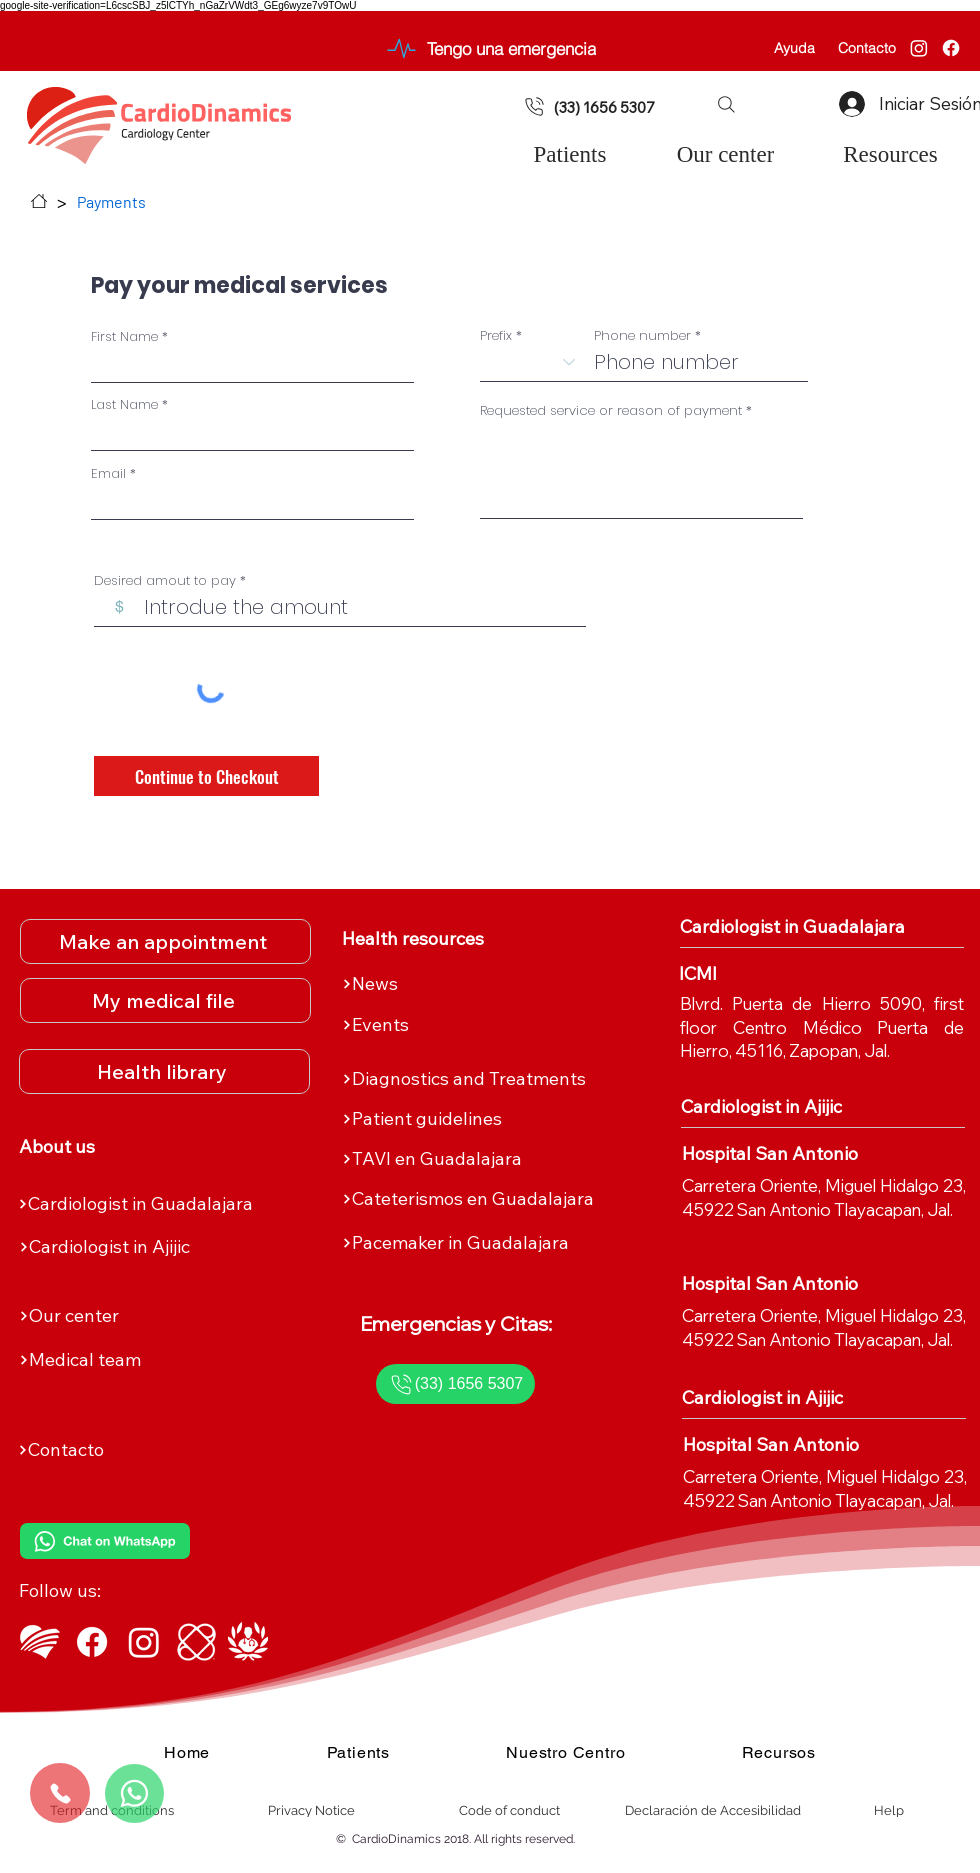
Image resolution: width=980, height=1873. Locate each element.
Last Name (124, 404)
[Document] (534, 106)
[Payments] (111, 201)
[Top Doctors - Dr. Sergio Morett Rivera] (248, 1642)
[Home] (39, 201)
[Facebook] (951, 48)
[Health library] (164, 1071)
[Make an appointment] (165, 941)
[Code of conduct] (509, 1811)
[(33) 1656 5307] (614, 107)
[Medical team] (161, 1360)
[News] (484, 984)
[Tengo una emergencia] (489, 48)
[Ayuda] (794, 48)
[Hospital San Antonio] (795, 1154)
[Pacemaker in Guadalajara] (484, 1243)
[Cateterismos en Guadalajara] (484, 1199)
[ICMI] (792, 974)
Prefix (496, 335)
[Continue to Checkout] (206, 776)
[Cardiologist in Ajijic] (161, 1247)
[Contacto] (866, 48)
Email (108, 473)
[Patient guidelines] (484, 1119)
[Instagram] (919, 48)
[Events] (484, 1025)
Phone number (642, 335)
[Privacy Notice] (311, 1811)
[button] (726, 104)
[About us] (132, 1147)
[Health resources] (455, 939)
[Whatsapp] (134, 1793)
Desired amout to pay (165, 580)
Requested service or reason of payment (611, 410)
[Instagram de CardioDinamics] (144, 1642)
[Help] (888, 1811)
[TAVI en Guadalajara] (484, 1159)
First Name (124, 336)
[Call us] (60, 1793)
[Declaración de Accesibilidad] (713, 1811)
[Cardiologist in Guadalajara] (160, 1204)
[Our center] (161, 1316)
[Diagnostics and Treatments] (484, 1079)
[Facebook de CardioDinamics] (92, 1642)
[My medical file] (165, 1000)
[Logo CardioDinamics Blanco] (40, 1642)
